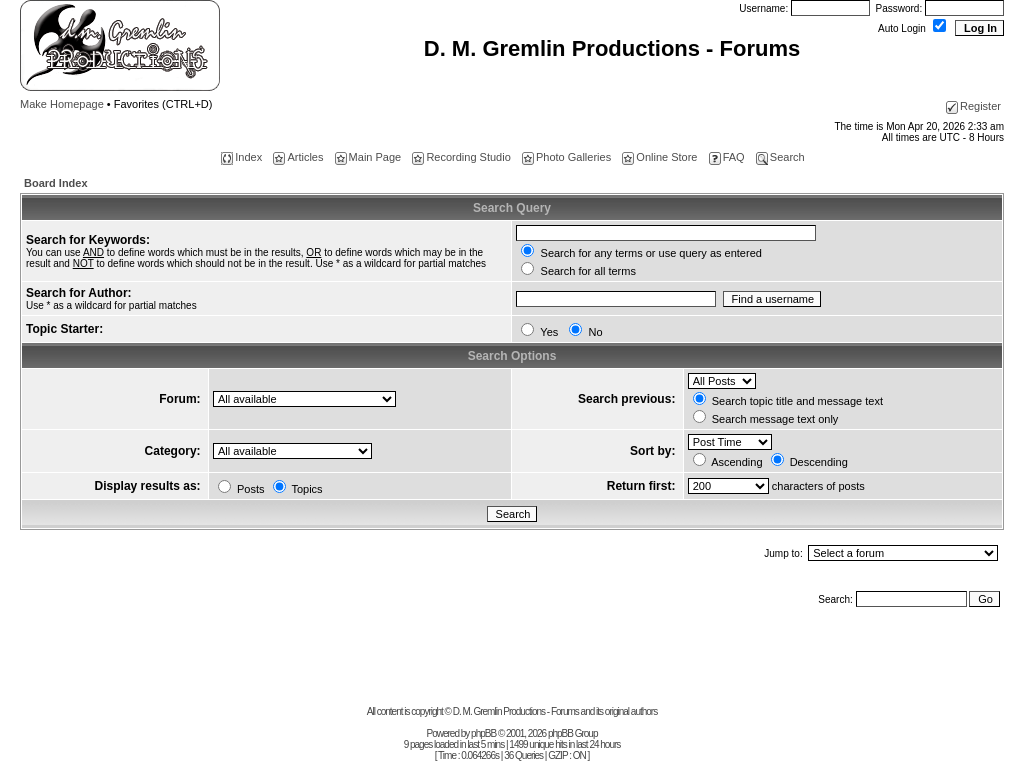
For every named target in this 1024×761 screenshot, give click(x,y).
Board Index (56, 183)
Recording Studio (461, 157)
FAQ (727, 157)
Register (973, 106)
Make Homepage (62, 104)
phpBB (483, 733)
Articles (298, 157)
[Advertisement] (512, 661)
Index (241, 157)
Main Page (368, 157)
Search (780, 157)
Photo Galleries (566, 157)
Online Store (659, 157)
